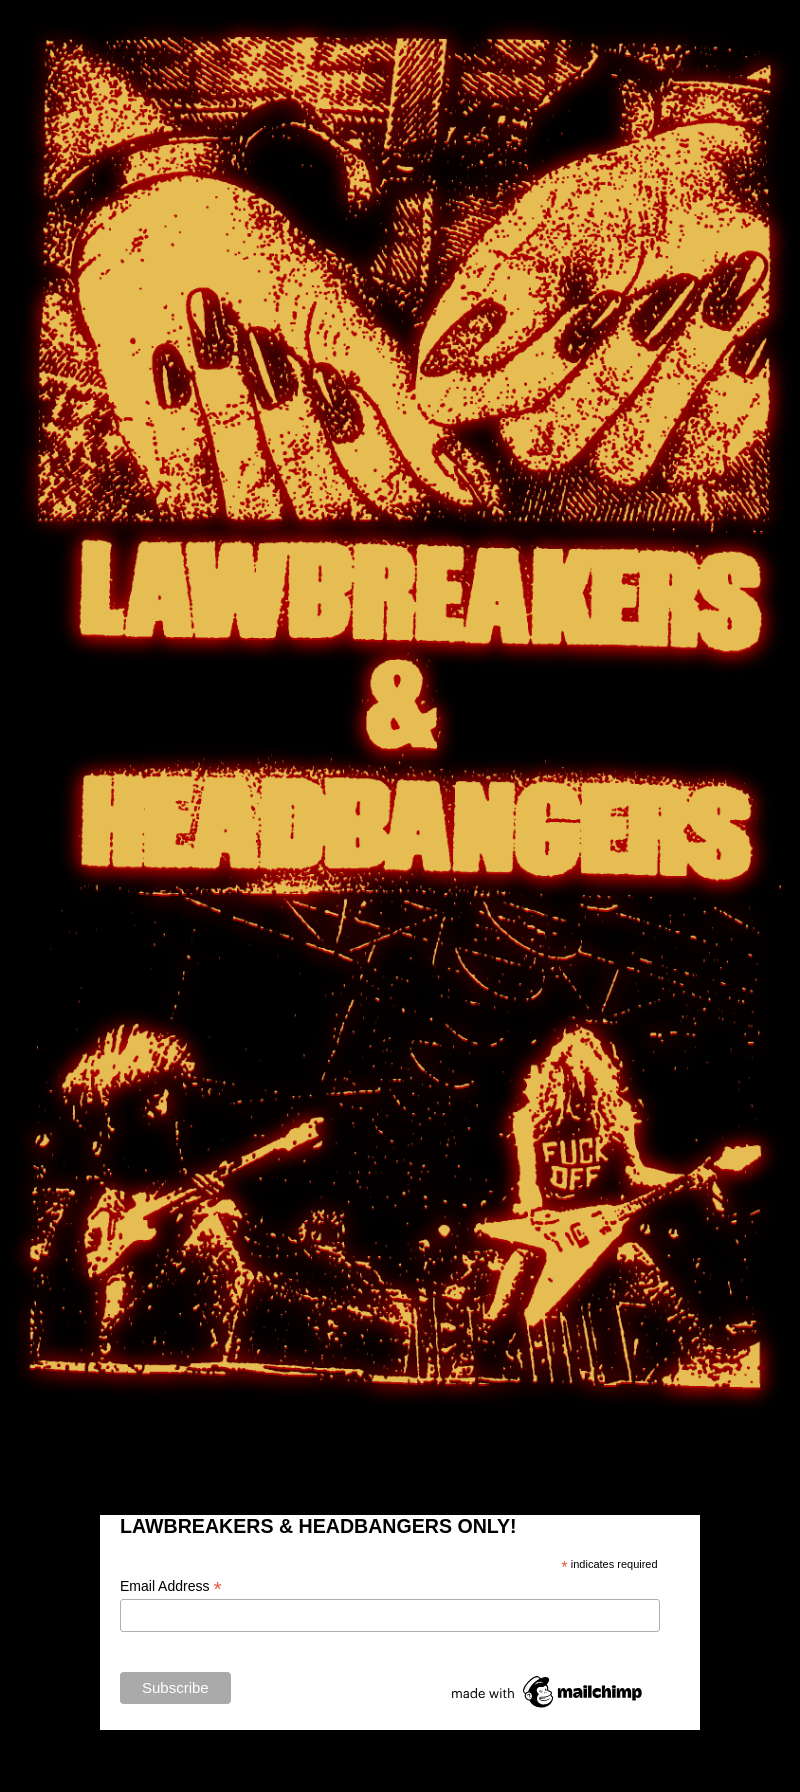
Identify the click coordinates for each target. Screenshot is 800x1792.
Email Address (171, 1586)
